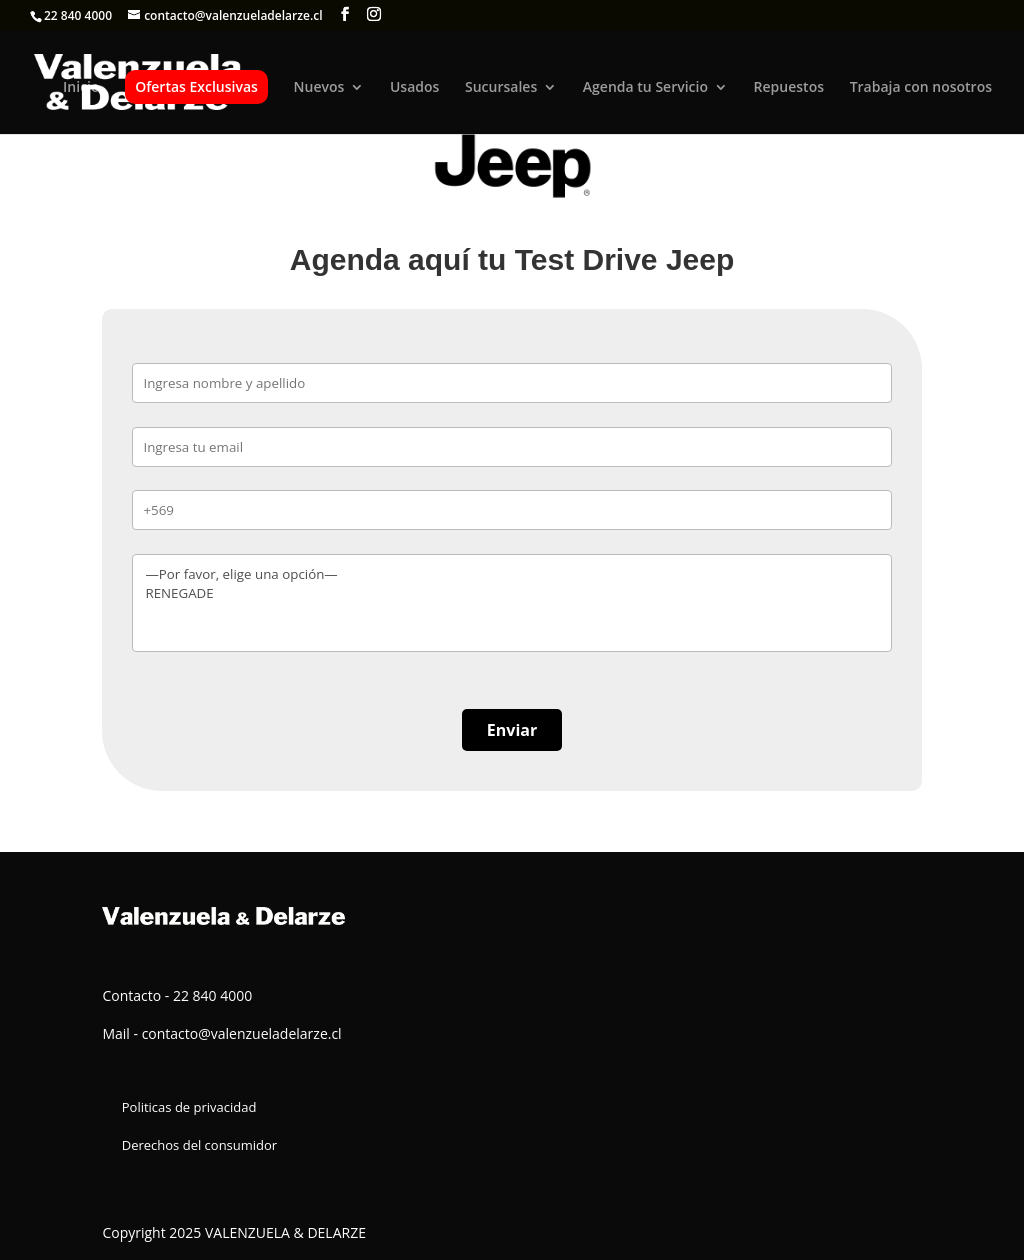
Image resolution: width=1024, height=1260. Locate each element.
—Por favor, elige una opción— (511, 574)
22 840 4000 (78, 15)
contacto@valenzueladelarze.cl (242, 1033)
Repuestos (789, 88)
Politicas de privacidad (189, 1107)
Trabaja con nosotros (921, 88)
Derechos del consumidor (199, 1145)
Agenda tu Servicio (645, 88)
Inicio (81, 88)
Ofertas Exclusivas (196, 86)
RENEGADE (511, 593)
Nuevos (319, 88)
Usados (414, 88)
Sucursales (501, 88)
